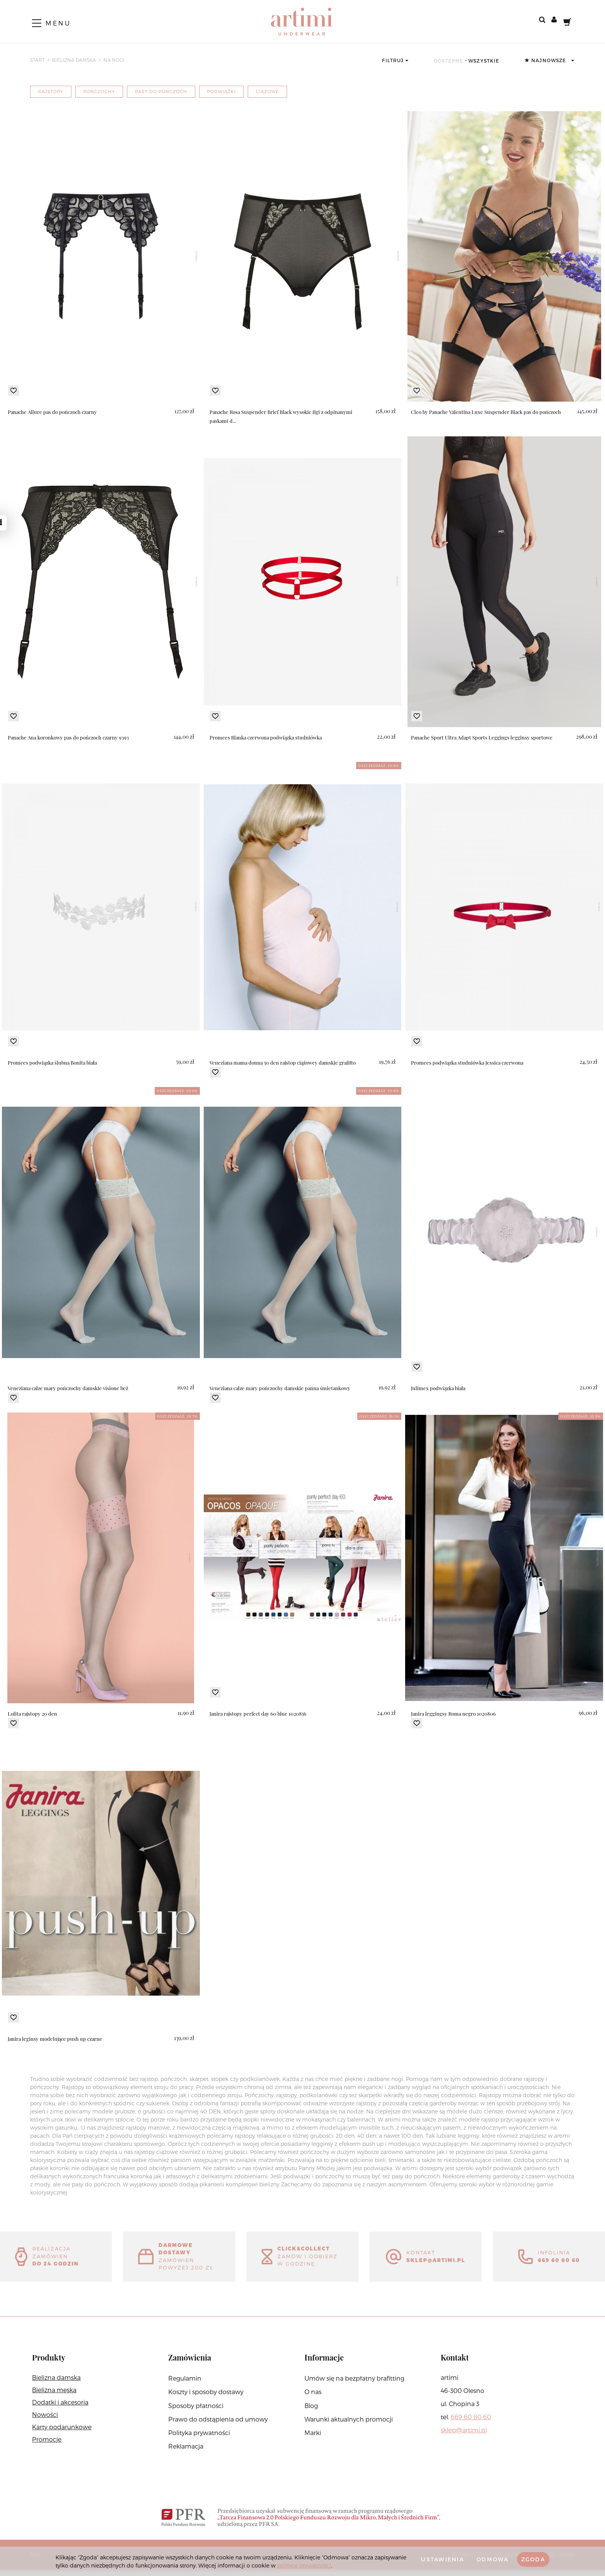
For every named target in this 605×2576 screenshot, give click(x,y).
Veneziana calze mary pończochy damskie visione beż (71, 1388)
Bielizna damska (56, 2383)
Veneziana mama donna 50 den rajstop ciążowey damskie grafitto (287, 1062)
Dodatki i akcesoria (60, 2408)
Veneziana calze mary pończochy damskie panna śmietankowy (284, 1388)
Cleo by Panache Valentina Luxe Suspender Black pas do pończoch (490, 411)
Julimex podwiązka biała (440, 1388)
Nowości (45, 2420)
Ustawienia (432, 2559)
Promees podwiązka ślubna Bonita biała (55, 1062)
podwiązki (221, 91)
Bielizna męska (54, 2395)
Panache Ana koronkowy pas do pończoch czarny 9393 (72, 737)
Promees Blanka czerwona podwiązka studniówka (270, 737)
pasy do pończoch (161, 91)
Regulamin (184, 2384)
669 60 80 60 (471, 2422)
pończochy (99, 91)
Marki (312, 2438)
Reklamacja (185, 2452)
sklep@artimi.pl (464, 2435)
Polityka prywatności (199, 2438)
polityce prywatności (337, 2565)
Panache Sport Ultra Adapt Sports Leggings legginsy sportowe (484, 737)
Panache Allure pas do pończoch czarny (55, 411)
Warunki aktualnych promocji (348, 2424)
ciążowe (267, 91)
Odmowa (487, 2559)
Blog (311, 2411)
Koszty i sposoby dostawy (205, 2397)
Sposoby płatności (195, 2411)
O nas (312, 2397)
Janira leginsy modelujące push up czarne (57, 2038)
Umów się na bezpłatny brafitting (354, 2384)
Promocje (46, 2445)
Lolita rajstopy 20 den (33, 1713)
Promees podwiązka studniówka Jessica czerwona (471, 1062)
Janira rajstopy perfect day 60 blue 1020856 (260, 1713)
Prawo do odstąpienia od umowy (218, 2424)
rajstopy (50, 91)
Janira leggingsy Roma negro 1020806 (455, 1713)
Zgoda (531, 2559)
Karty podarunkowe (61, 2432)
